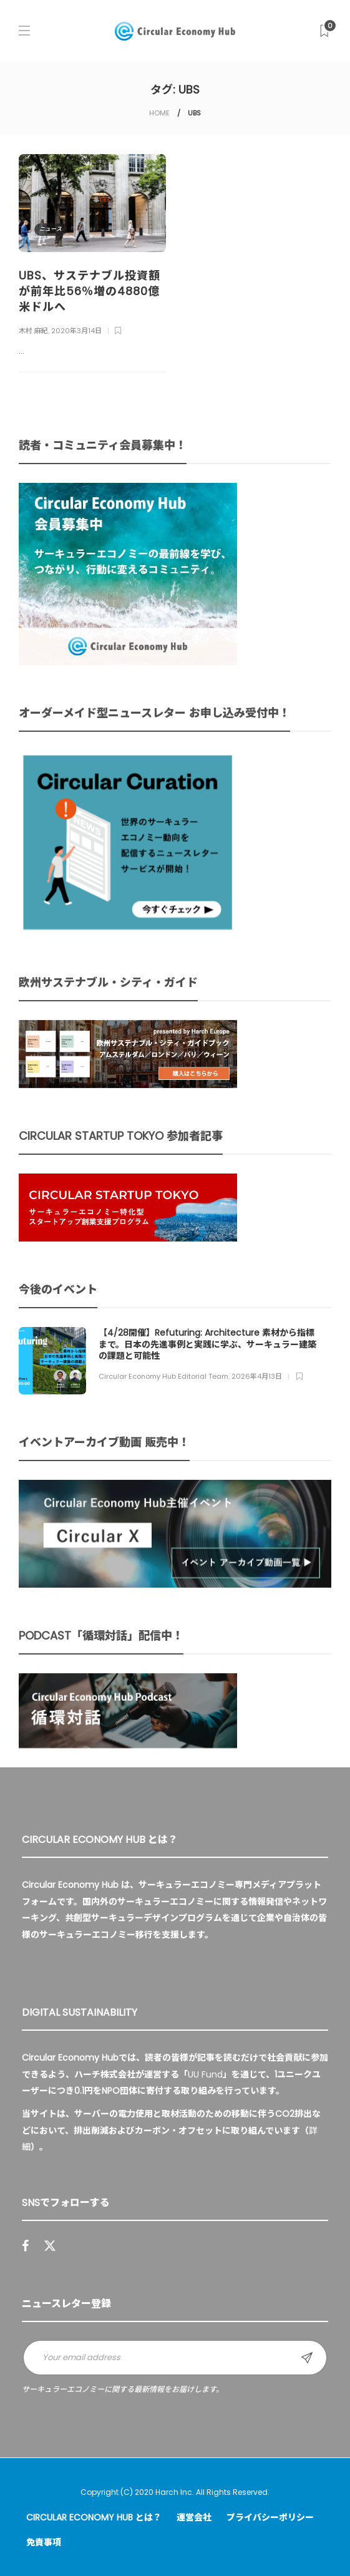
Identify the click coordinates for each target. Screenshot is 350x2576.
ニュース (50, 229)
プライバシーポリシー (270, 2517)
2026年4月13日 (256, 1376)
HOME (159, 113)
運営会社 (194, 2517)
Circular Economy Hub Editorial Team (163, 1376)
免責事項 (43, 2542)
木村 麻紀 (33, 331)
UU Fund (205, 2074)
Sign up (307, 2357)
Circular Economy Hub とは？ (94, 2517)
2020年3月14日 (76, 331)
